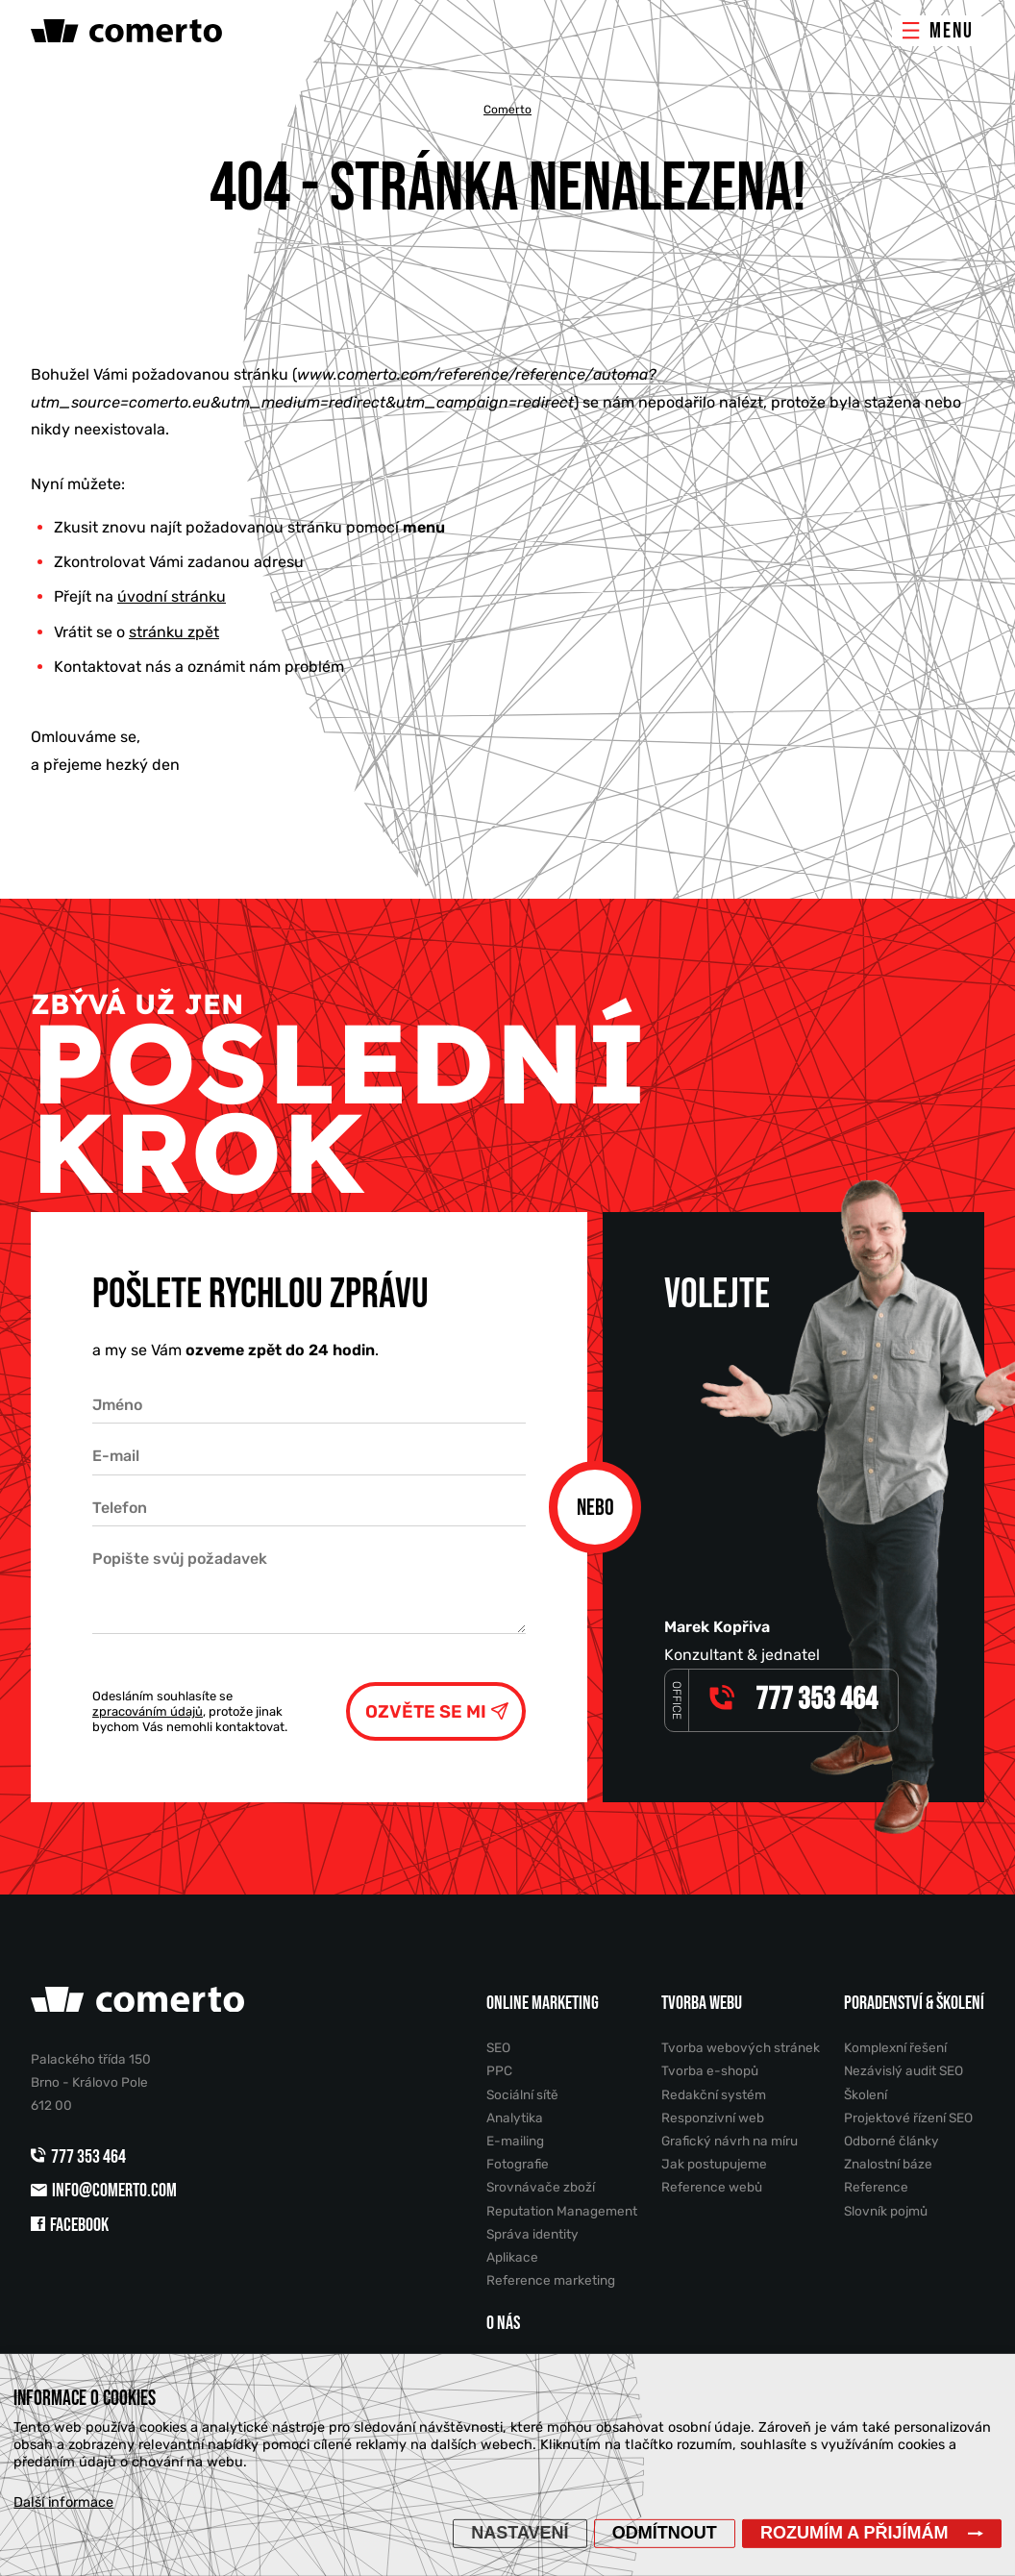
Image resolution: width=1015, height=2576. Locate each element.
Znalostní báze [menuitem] (888, 2163)
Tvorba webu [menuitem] (701, 2003)
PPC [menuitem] (499, 2070)
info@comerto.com (104, 2190)
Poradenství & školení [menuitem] (914, 2003)
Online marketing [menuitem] (542, 2003)
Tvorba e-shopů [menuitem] (709, 2070)
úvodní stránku (171, 596)
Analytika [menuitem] (514, 2117)
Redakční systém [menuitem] (713, 2094)
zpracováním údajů (147, 1711)
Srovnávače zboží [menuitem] (540, 2186)
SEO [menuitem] (498, 2047)
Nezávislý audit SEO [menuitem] (903, 2070)
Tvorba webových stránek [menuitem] (740, 2047)
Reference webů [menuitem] (711, 2186)
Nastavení (519, 2532)
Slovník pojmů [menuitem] (886, 2210)
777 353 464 (80, 2156)
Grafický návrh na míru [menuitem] (729, 2140)
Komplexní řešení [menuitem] (895, 2047)
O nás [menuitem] (503, 2323)
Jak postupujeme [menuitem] (714, 2163)
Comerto (507, 109)
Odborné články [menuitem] (891, 2140)
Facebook (70, 2225)
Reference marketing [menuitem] (550, 2280)
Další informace (63, 2502)
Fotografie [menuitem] (517, 2163)
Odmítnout (664, 2532)
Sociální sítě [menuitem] (522, 2094)
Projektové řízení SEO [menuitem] (908, 2117)
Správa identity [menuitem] (532, 2234)
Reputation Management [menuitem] (561, 2210)
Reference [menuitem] (876, 2186)
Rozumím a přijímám (854, 2532)
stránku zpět (174, 632)
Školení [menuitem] (865, 2094)
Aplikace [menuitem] (512, 2257)
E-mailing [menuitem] (515, 2140)
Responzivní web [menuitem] (712, 2117)
